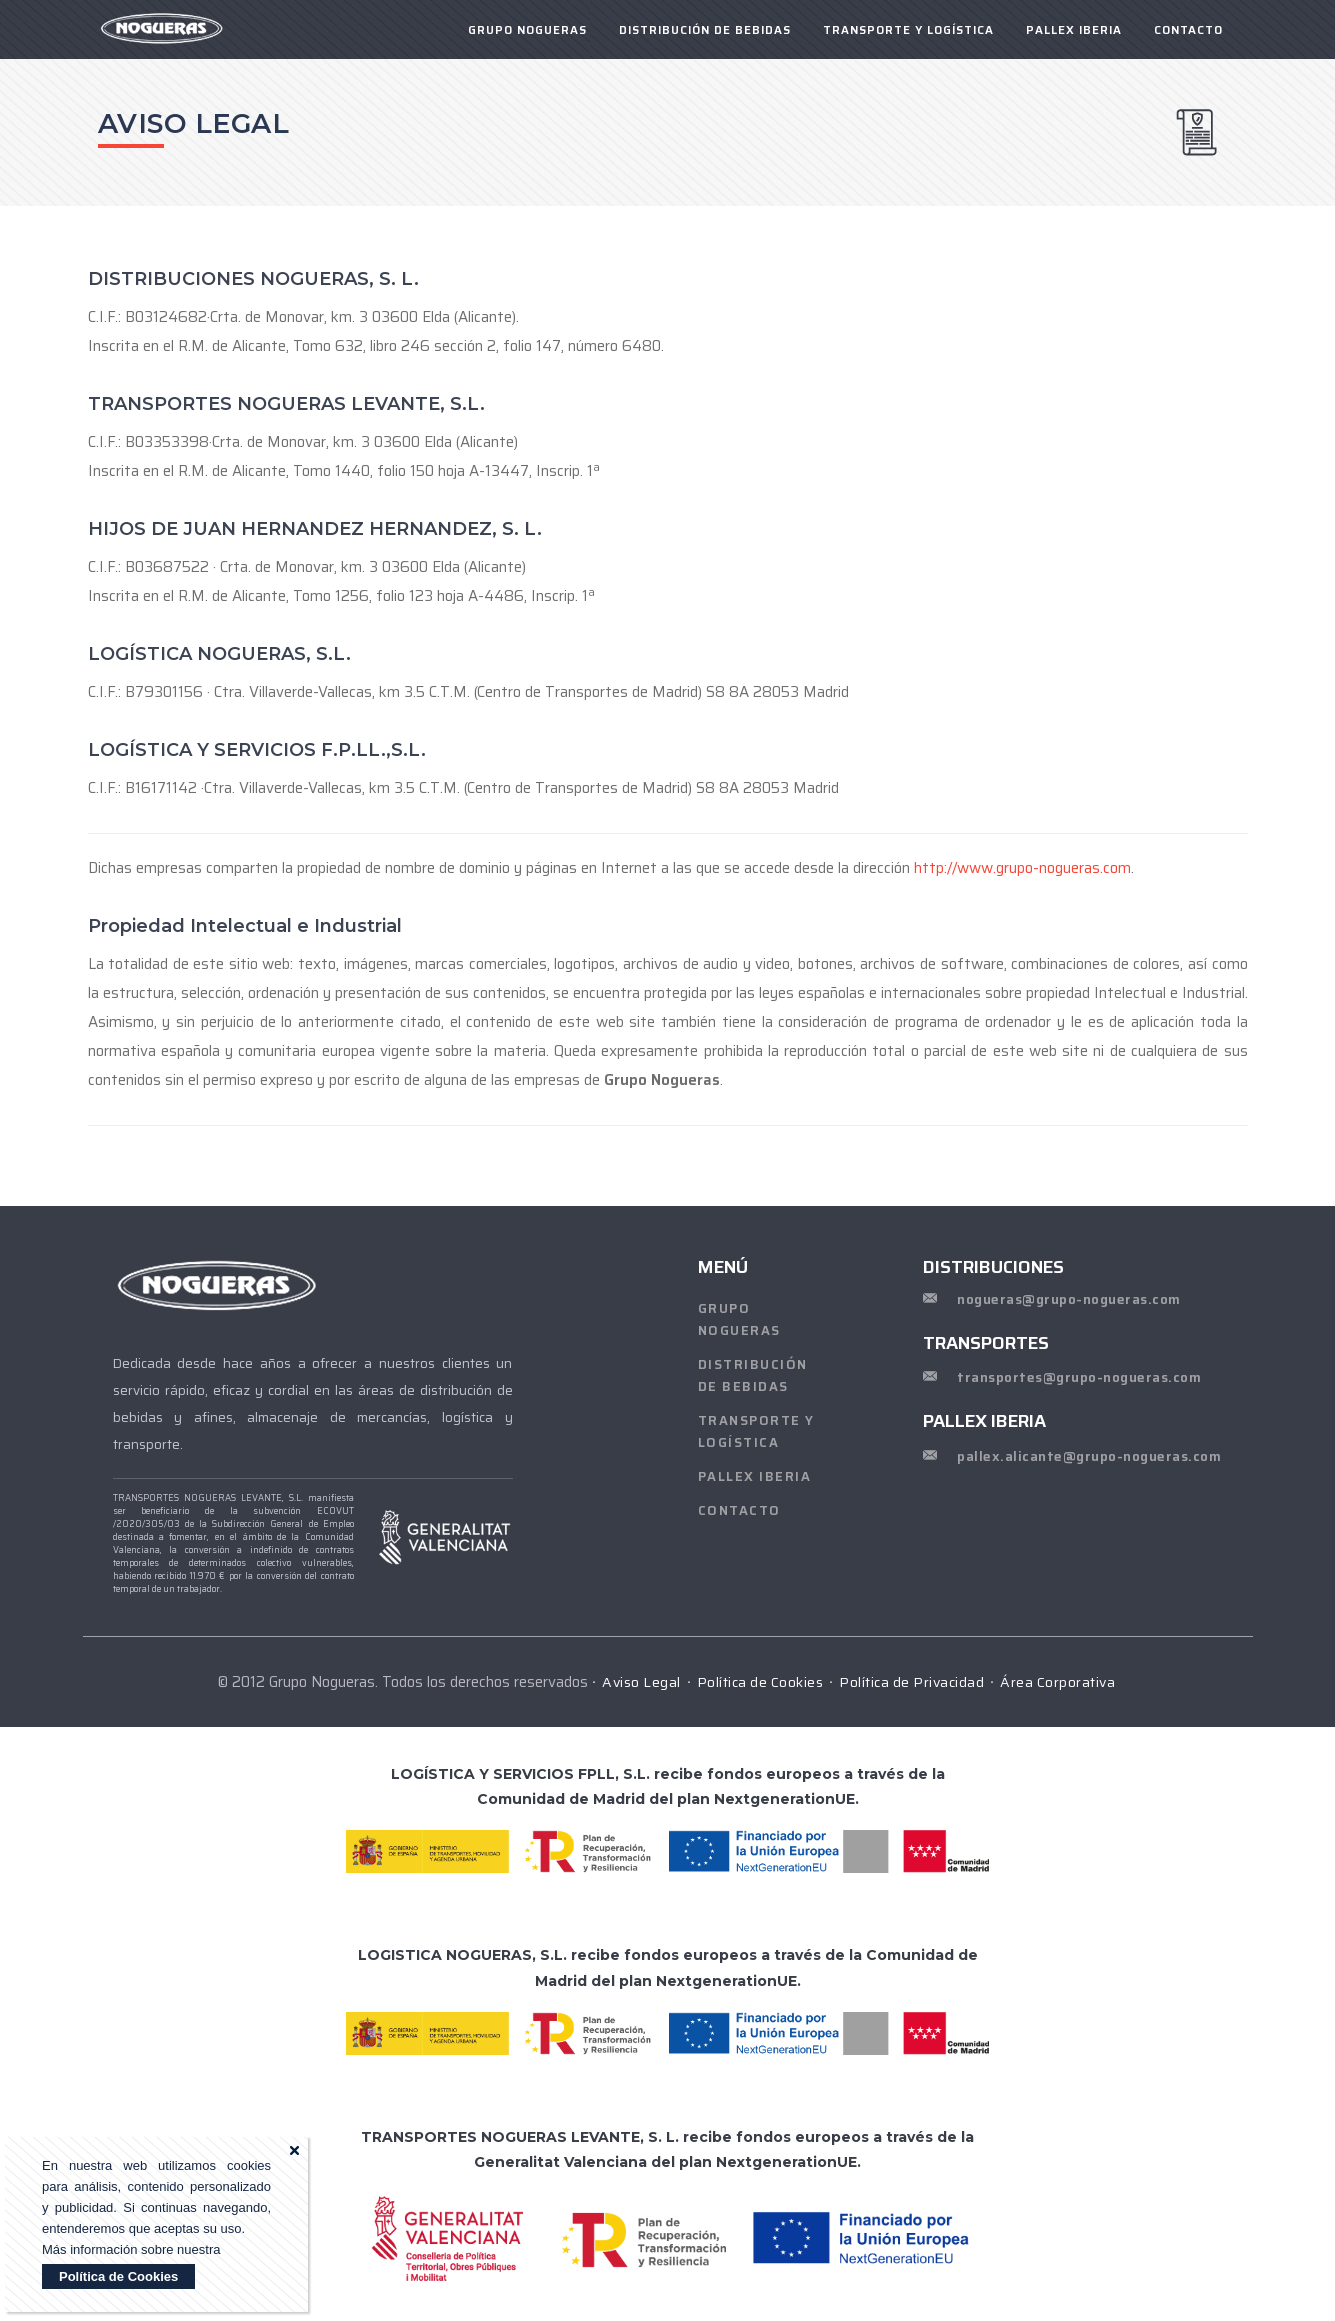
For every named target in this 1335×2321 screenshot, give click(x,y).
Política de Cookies (118, 2276)
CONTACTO (1188, 30)
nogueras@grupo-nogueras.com (1069, 1299)
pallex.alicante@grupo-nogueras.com (1089, 1456)
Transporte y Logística (908, 30)
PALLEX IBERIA (1074, 30)
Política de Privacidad (911, 1682)
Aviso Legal (641, 1682)
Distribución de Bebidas (705, 30)
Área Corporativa (1057, 1682)
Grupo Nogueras (739, 1319)
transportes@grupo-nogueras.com (1079, 1377)
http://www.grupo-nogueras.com (1022, 868)
